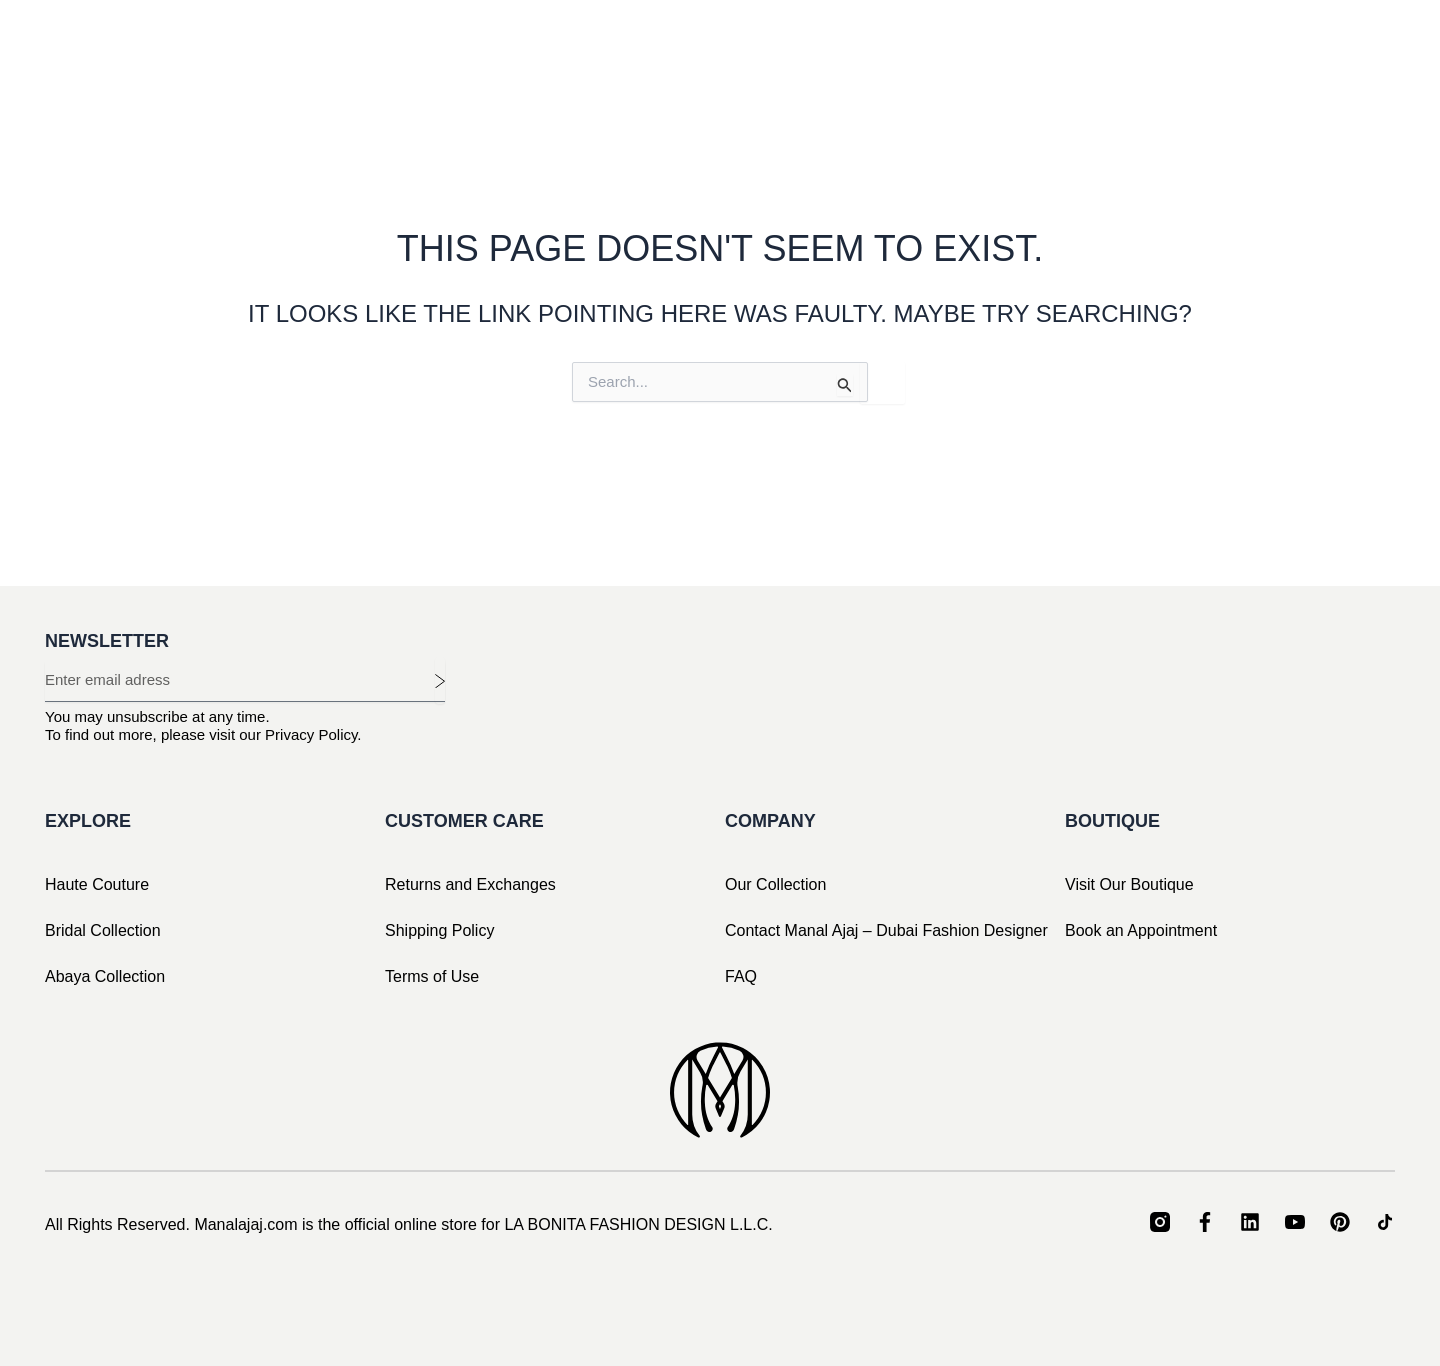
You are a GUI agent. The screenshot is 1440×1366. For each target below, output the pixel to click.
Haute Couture (97, 884)
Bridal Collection (103, 930)
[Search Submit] (845, 385)
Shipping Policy (439, 930)
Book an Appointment (1141, 930)
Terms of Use (432, 976)
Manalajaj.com (245, 1224)
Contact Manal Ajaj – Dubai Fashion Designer (886, 930)
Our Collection (775, 884)
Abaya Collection (105, 976)
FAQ (741, 976)
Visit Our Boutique (1129, 884)
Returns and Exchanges (470, 884)
